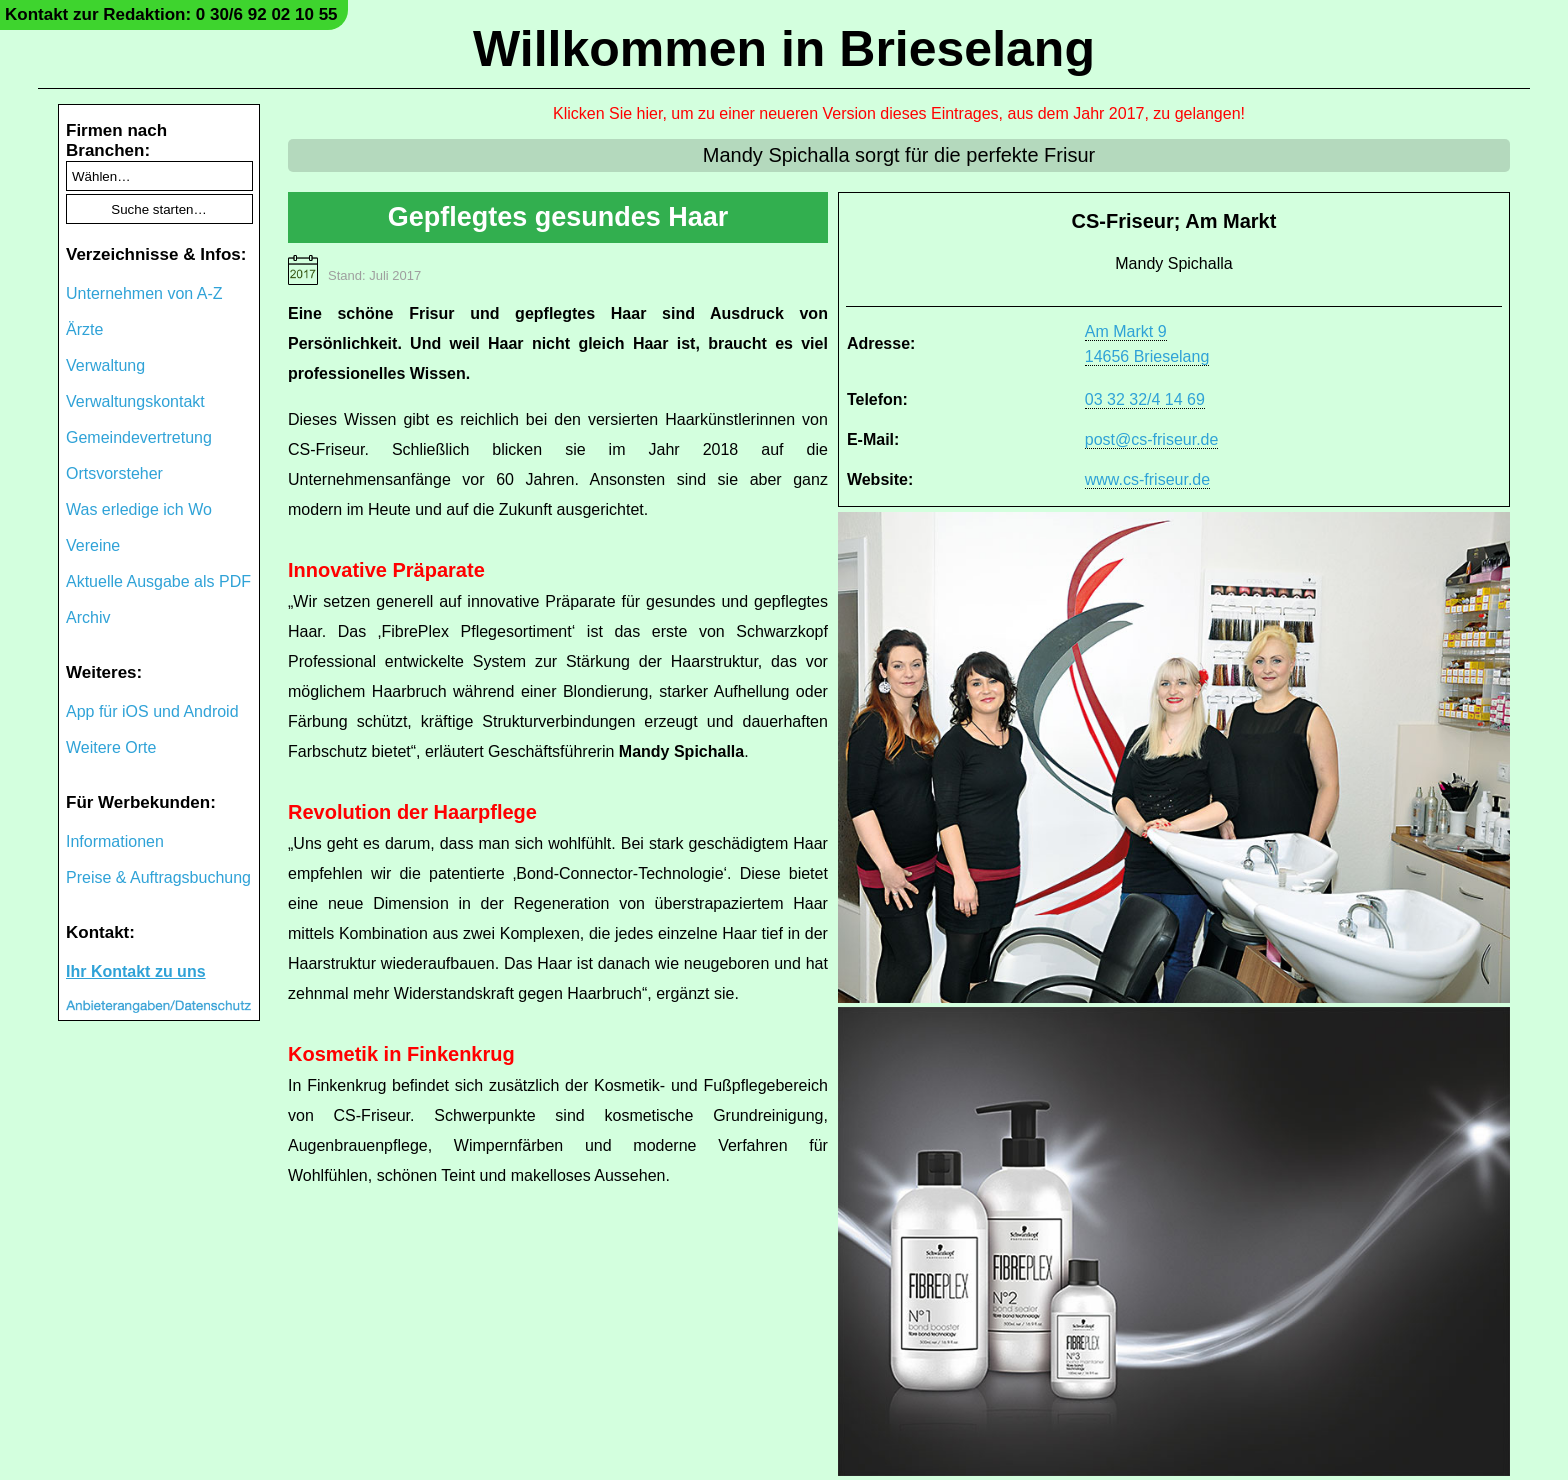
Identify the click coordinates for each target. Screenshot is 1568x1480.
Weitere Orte (111, 747)
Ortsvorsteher (114, 473)
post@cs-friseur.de (1152, 439)
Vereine (93, 545)
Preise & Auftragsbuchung (158, 877)
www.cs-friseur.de (1147, 479)
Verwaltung (105, 365)
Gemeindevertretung (139, 437)
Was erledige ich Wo (139, 509)
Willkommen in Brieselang (784, 49)
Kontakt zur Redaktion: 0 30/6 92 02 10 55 (171, 14)
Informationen (115, 841)
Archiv (88, 617)
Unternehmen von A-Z (144, 293)
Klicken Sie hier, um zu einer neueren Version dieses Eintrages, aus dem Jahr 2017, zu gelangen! (899, 113)
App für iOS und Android (152, 711)
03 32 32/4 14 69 (1145, 399)
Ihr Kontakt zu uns (136, 971)
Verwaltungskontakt (135, 401)
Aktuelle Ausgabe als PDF (158, 581)
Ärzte (84, 329)
